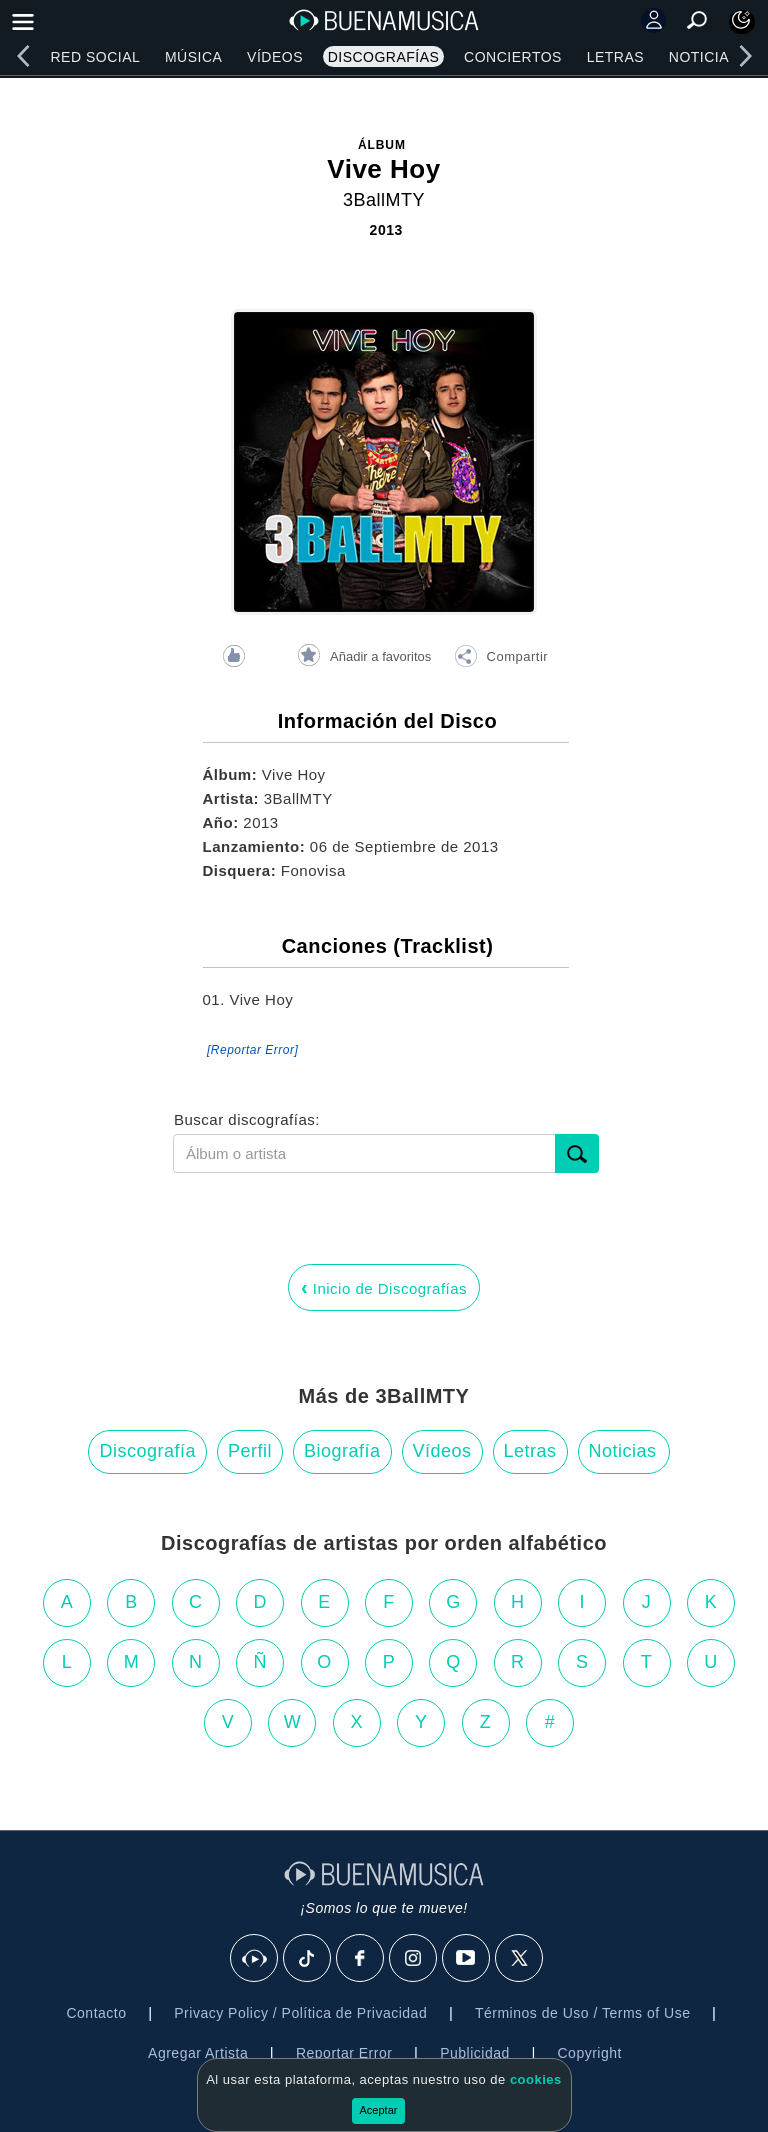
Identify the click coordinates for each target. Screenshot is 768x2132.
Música (193, 57)
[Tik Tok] (308, 1959)
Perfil (250, 1451)
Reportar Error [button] (344, 2053)
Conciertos (513, 57)
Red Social (95, 57)
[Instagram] (414, 1959)
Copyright (590, 2053)
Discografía (147, 1451)
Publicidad (475, 2053)
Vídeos (275, 57)
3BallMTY (384, 200)
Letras (615, 57)
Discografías (384, 57)
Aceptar (379, 2110)
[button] (501, 659)
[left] (23, 56)
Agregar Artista (198, 2053)
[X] (520, 1959)
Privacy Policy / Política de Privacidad (300, 2013)
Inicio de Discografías (384, 1287)
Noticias (704, 57)
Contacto (96, 2013)
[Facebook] (361, 1959)
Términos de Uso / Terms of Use (582, 2013)
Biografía (342, 1451)
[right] (745, 56)
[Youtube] (467, 1959)
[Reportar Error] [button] (252, 1050)
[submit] (577, 1153)
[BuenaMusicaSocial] (255, 1959)
